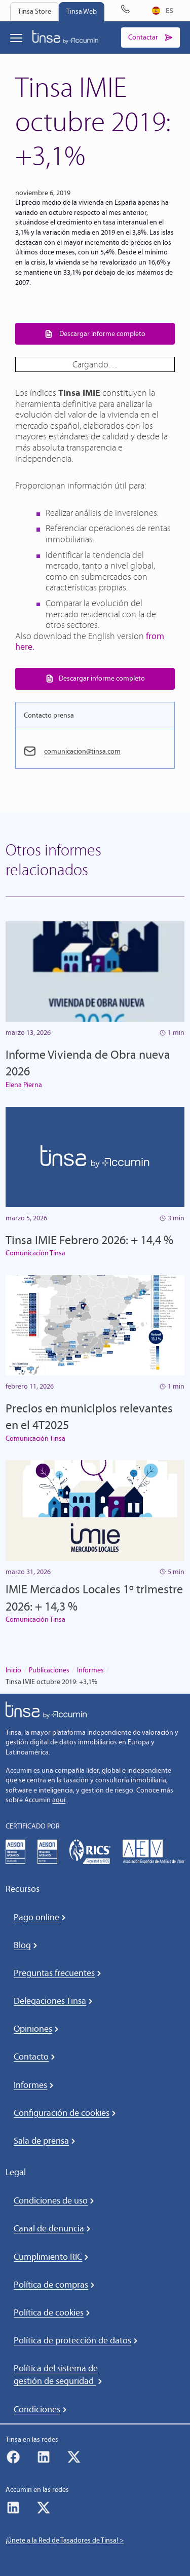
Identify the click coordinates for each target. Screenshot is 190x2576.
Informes (90, 1670)
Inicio (13, 1670)
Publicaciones (49, 1670)
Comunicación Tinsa (35, 1253)
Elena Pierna (24, 1084)
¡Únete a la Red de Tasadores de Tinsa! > (65, 2540)
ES (162, 10)
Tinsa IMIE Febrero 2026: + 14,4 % (89, 1240)
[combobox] (162, 10)
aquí (58, 1800)
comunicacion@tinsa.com (82, 751)
